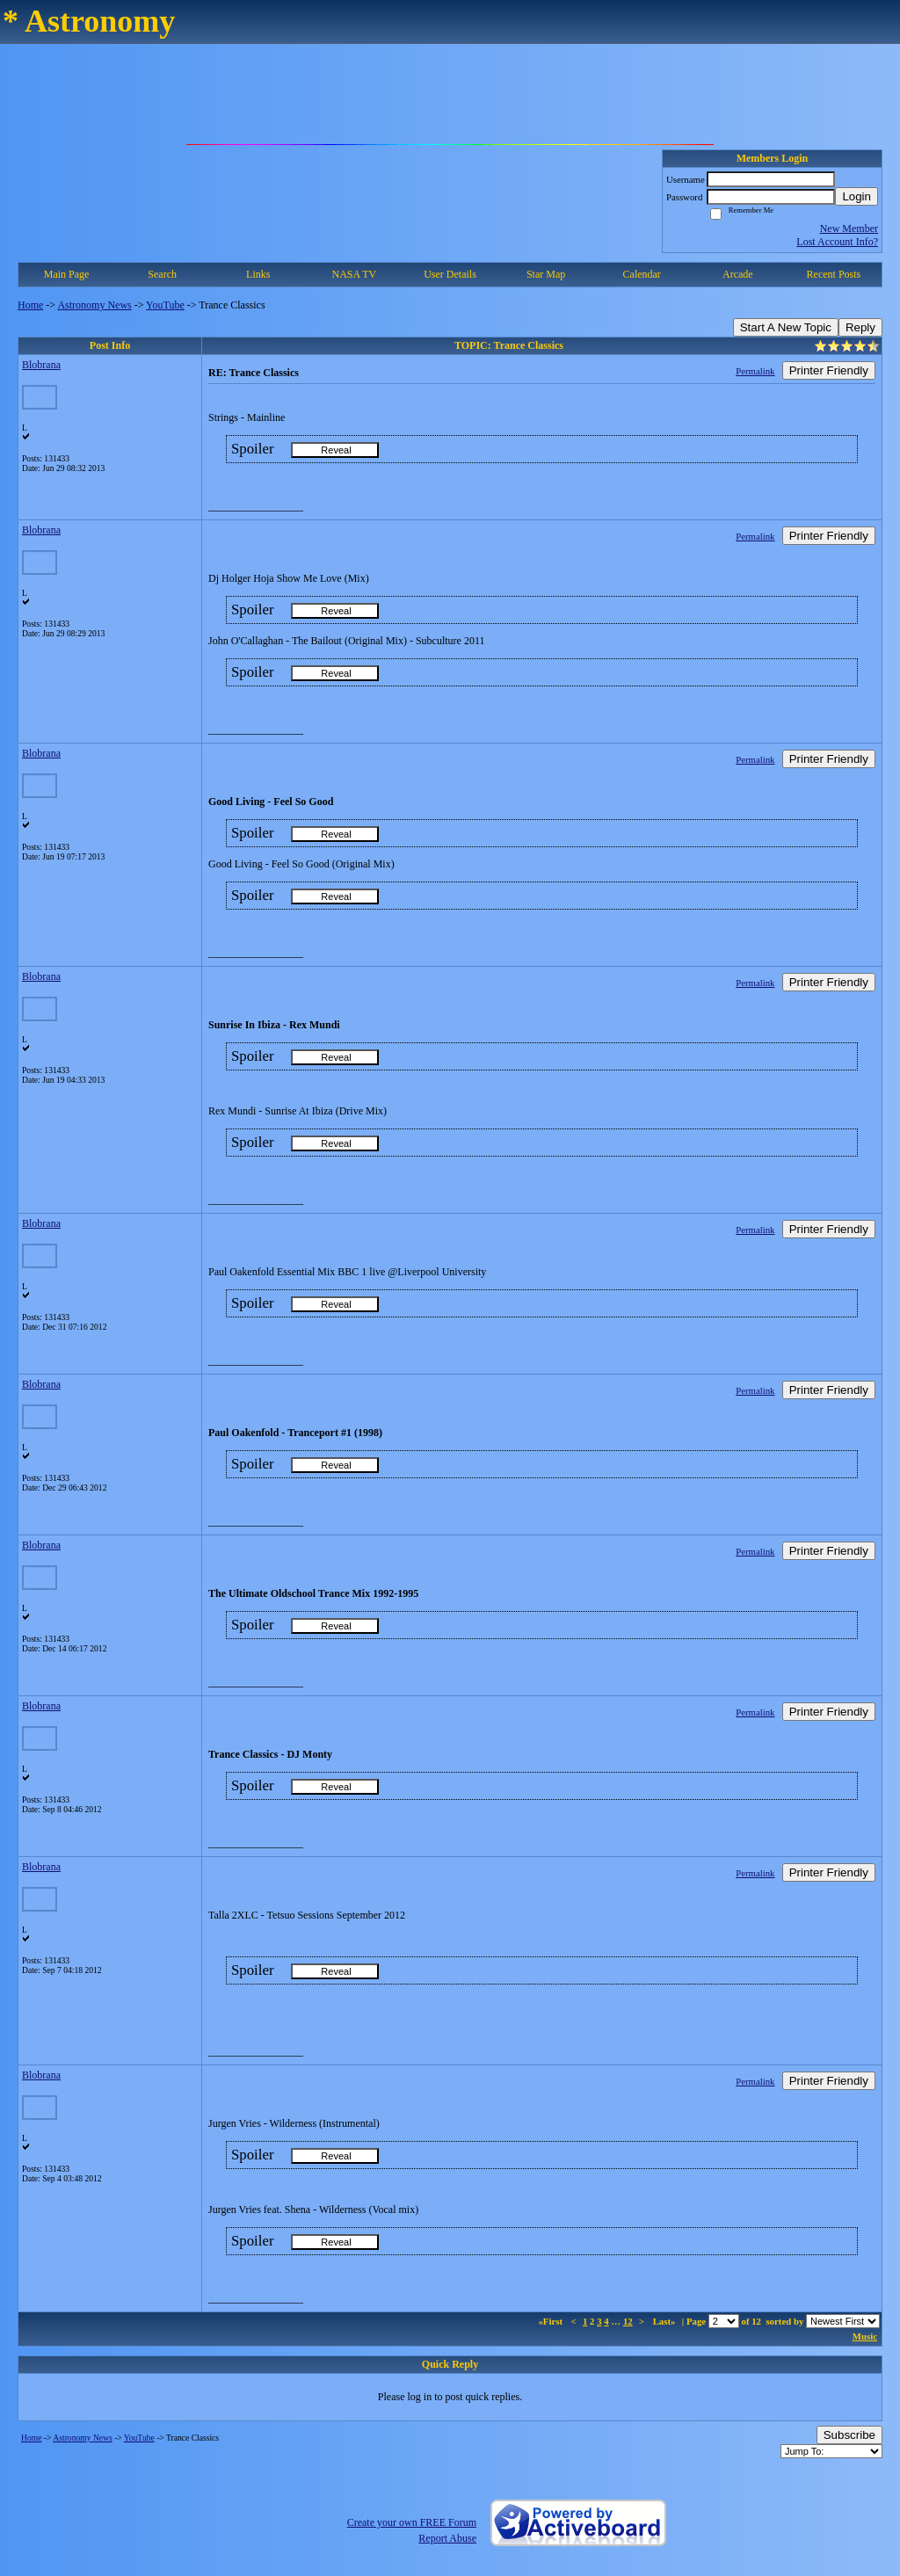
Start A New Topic (785, 327)
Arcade (737, 274)
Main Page (67, 274)
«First (551, 2321)
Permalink (755, 371)
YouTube (165, 305)
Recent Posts (834, 274)
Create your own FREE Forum (411, 2522)
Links (258, 274)
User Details (450, 274)
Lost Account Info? (837, 242)
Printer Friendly (828, 370)
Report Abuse (447, 2538)
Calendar (642, 274)
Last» (666, 2321)
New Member (849, 228)
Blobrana (41, 365)
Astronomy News (94, 305)
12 (628, 2321)
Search (162, 274)
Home (30, 305)
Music (865, 2336)
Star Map (545, 274)
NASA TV (353, 274)
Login (856, 196)
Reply (860, 327)
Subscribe (849, 2435)
